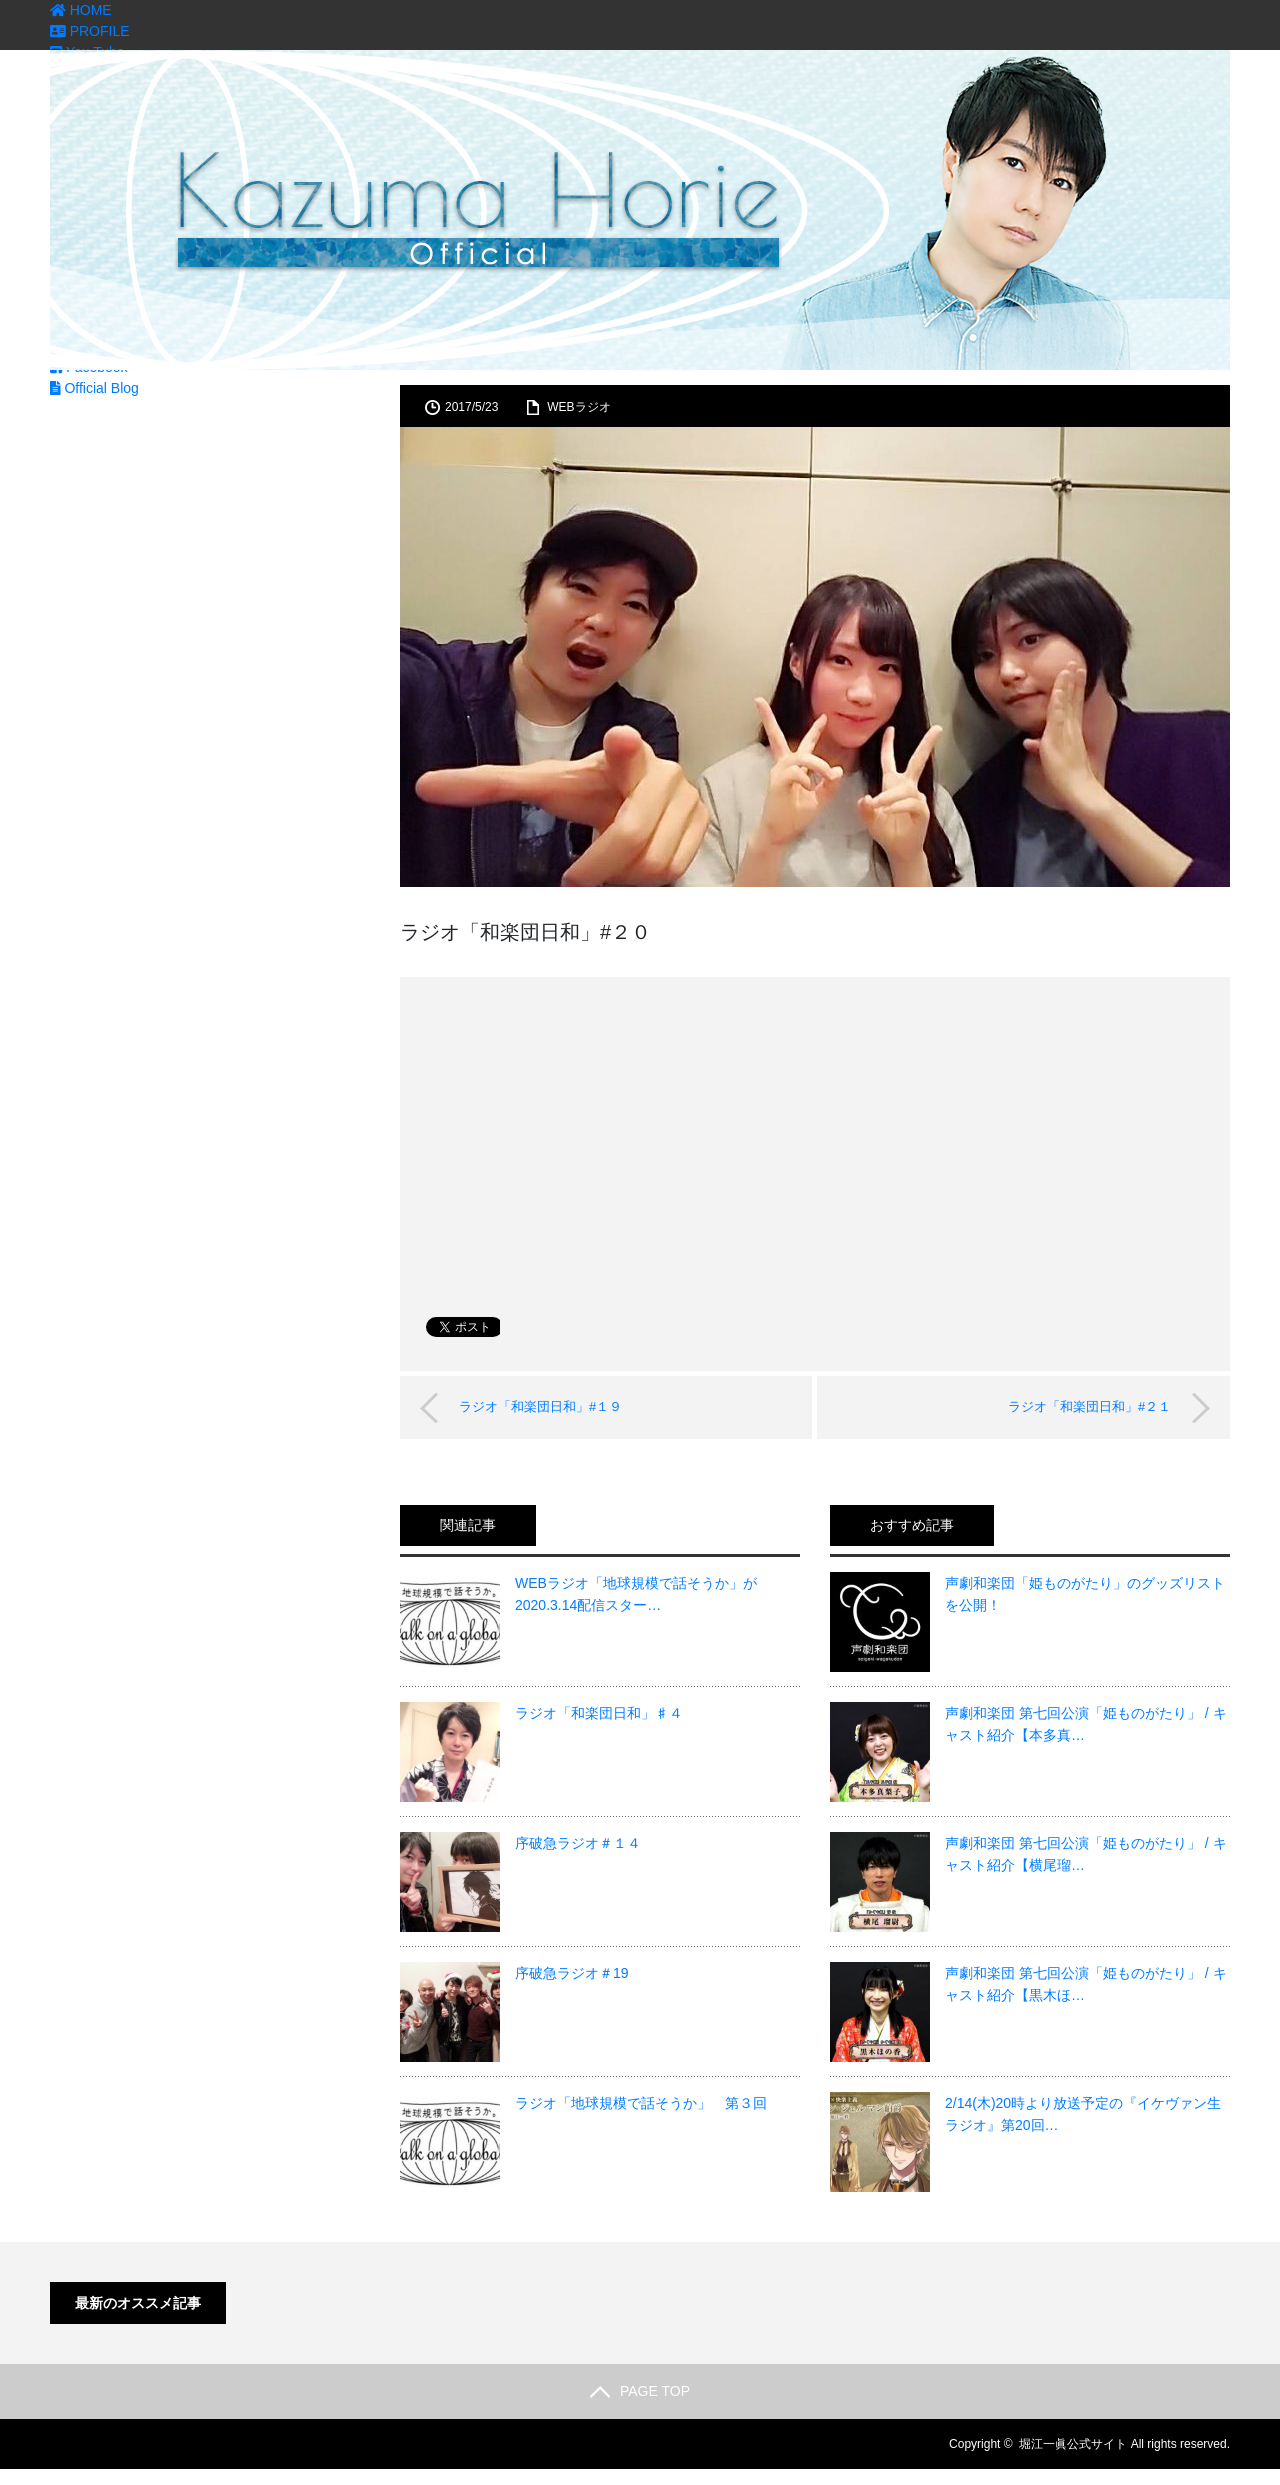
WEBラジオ (578, 407)
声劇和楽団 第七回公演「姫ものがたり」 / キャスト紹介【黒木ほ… (1086, 1984)
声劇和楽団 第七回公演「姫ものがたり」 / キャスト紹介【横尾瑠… (1086, 1854)
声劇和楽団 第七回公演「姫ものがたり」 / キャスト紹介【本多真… (1086, 1724)
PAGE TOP (640, 2391)
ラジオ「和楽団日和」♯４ (599, 1713)
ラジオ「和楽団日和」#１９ (541, 1406)
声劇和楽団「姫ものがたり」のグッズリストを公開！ (1085, 1594)
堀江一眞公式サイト (1073, 2444)
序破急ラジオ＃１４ (578, 1843)
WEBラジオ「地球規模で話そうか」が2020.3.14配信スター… (636, 1594)
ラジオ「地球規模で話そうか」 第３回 (641, 2103)
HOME (81, 10)
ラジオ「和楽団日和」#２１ (1088, 1406)
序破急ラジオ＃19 (572, 1973)
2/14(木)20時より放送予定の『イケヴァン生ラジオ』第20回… (1083, 2114)
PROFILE (90, 31)
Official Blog (94, 388)
